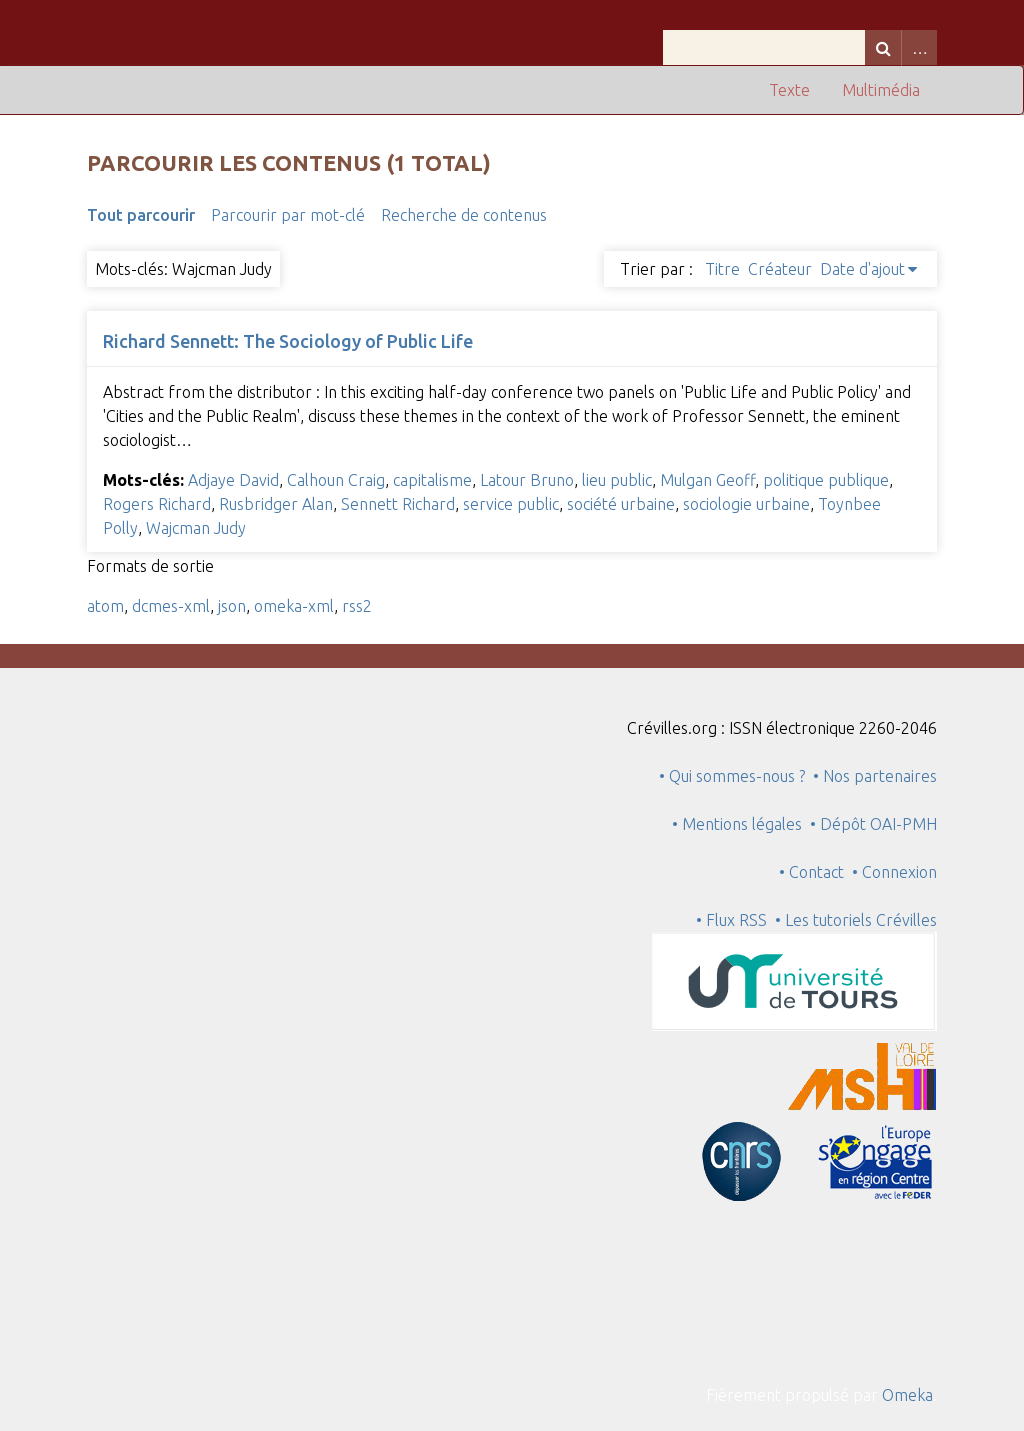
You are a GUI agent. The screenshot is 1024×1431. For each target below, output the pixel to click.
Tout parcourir (141, 215)
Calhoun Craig (336, 480)
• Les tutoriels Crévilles (856, 920)
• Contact (815, 872)
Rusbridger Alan (276, 504)
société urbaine (621, 504)
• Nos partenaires (875, 776)
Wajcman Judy (196, 528)
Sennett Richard (398, 504)
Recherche (883, 47)
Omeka (907, 1395)
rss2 (357, 606)
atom (105, 606)
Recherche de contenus (464, 215)
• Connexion (894, 872)
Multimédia (881, 90)
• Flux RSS (731, 920)
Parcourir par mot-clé (288, 215)
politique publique (826, 480)
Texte (789, 90)
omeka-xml (294, 606)
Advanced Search (919, 47)
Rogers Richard (157, 504)
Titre (722, 269)
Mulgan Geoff (707, 480)
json (232, 606)
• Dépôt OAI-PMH (873, 824)
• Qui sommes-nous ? (732, 776)
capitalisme (432, 480)
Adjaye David (233, 480)
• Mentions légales (737, 824)
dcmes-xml (171, 606)
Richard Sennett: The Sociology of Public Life (288, 341)
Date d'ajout (862, 269)
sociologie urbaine (746, 504)
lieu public (617, 480)
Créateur (780, 269)
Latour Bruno (527, 480)
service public (511, 504)
